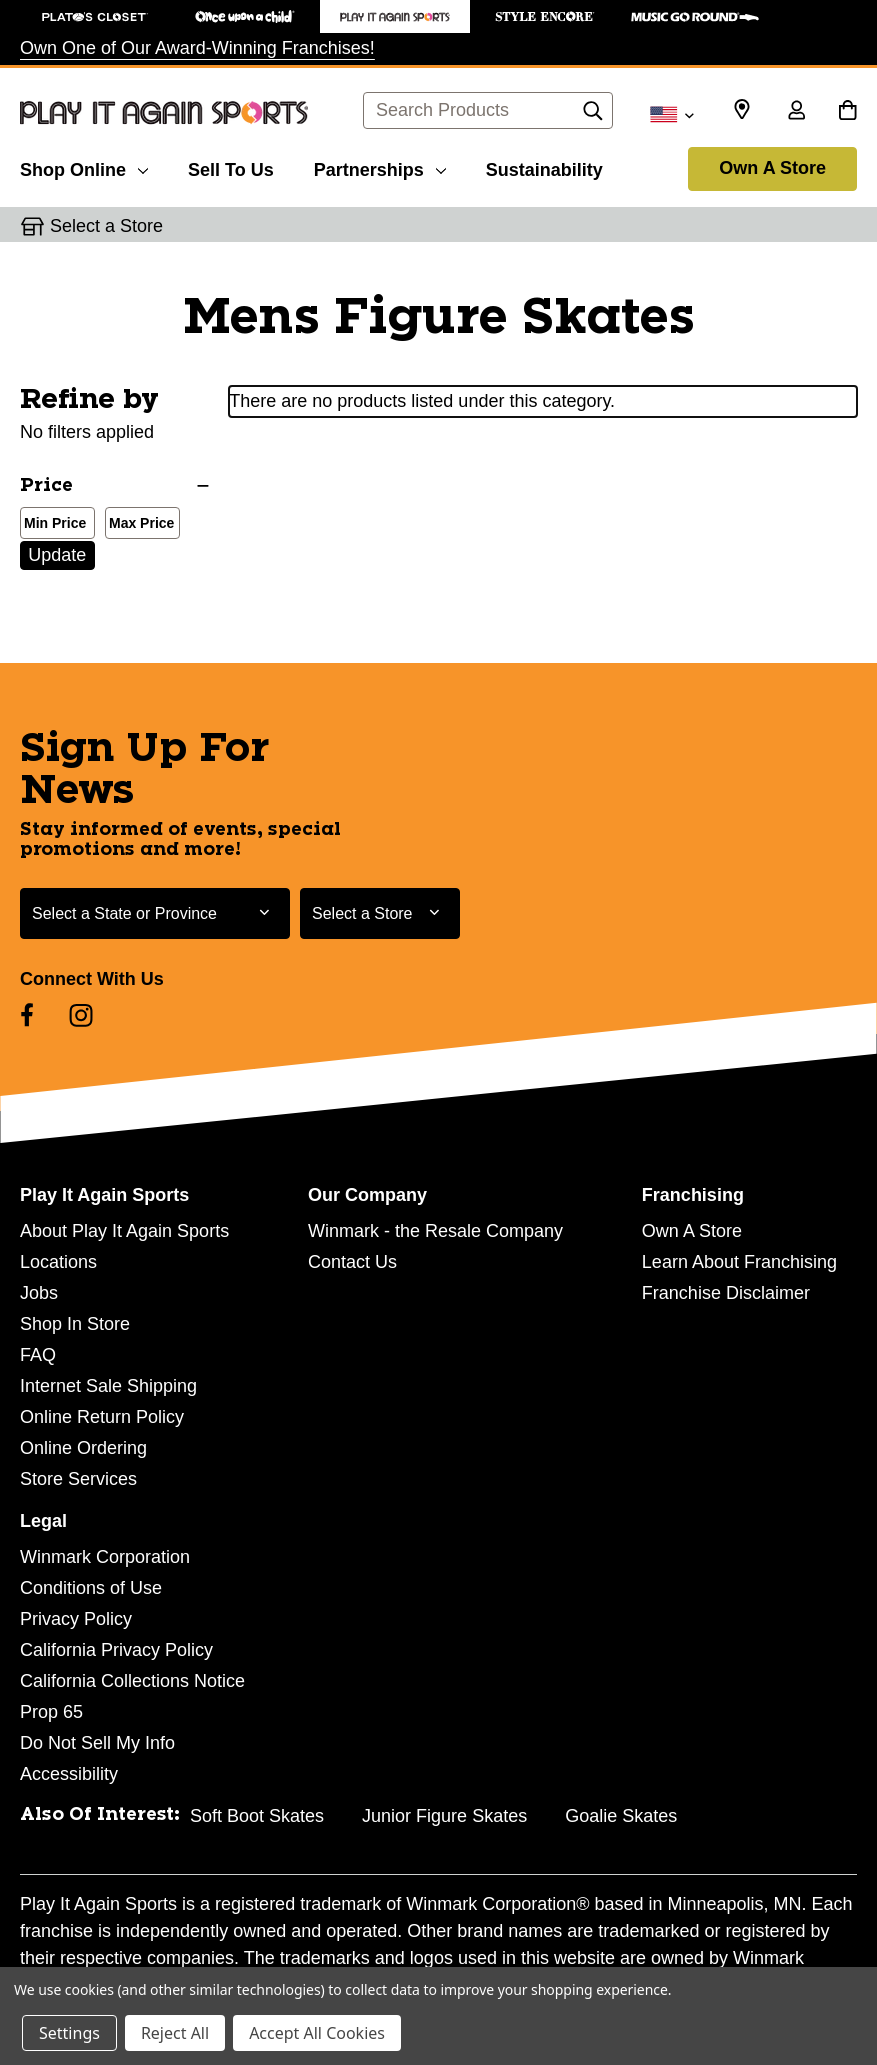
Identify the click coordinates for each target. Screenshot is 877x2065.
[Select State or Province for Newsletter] (155, 913)
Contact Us (352, 1262)
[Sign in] (796, 112)
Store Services (78, 1479)
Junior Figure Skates (444, 1816)
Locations (58, 1262)
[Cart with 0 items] (847, 112)
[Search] (593, 116)
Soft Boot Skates (257, 1816)
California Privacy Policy (116, 1650)
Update (57, 555)
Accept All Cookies (317, 2033)
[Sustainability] (544, 167)
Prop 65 (51, 1712)
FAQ (38, 1355)
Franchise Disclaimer (726, 1293)
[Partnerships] (380, 167)
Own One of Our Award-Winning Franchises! (197, 48)
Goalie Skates (621, 1816)
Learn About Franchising (739, 1262)
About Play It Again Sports (124, 1231)
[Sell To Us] (231, 167)
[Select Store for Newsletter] (380, 913)
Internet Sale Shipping (108, 1386)
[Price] (114, 486)
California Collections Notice (132, 1681)
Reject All (175, 2033)
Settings (69, 2033)
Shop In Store (75, 1324)
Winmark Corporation (105, 1557)
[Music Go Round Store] (695, 16)
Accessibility (69, 1774)
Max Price (137, 525)
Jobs (39, 1293)
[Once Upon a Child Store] (245, 16)
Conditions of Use (91, 1588)
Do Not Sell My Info (97, 1743)
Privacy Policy (76, 1619)
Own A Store (772, 168)
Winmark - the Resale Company (435, 1231)
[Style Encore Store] (545, 16)
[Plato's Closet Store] (95, 16)
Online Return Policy (102, 1417)
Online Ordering (83, 1448)
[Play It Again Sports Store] (395, 16)
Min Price (51, 525)
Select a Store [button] (106, 226)
